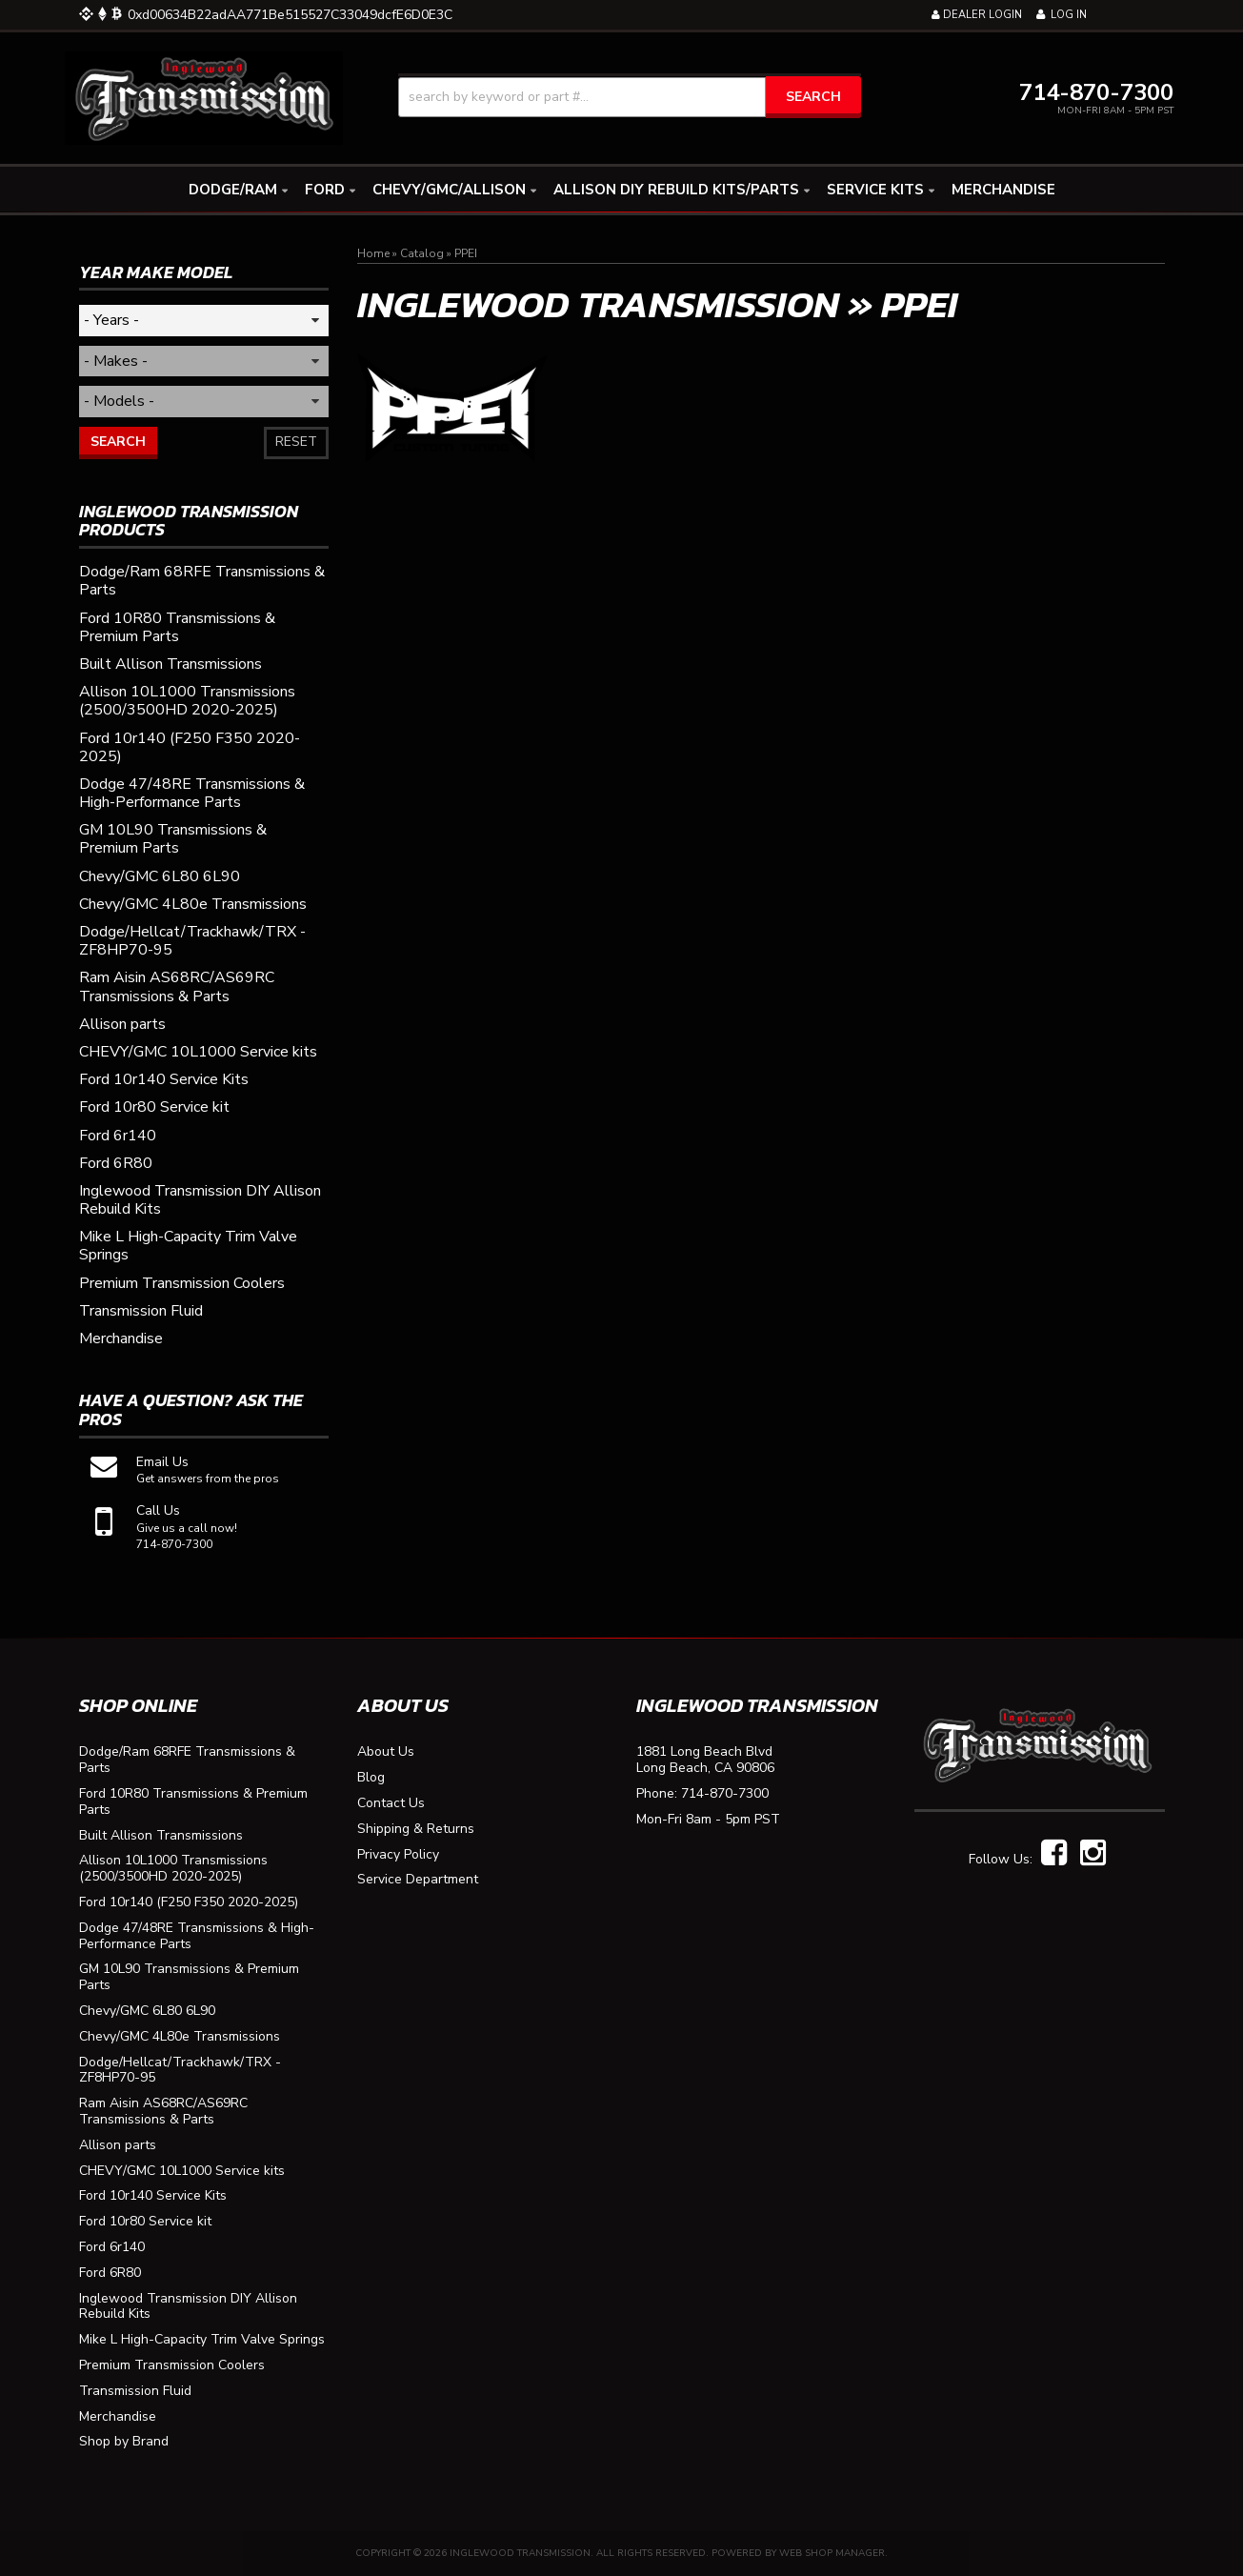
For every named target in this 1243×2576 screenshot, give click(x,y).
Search (118, 442)
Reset (296, 442)
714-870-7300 (725, 1794)
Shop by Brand (124, 2442)
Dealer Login (977, 15)
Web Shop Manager (832, 2553)
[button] (629, 97)
